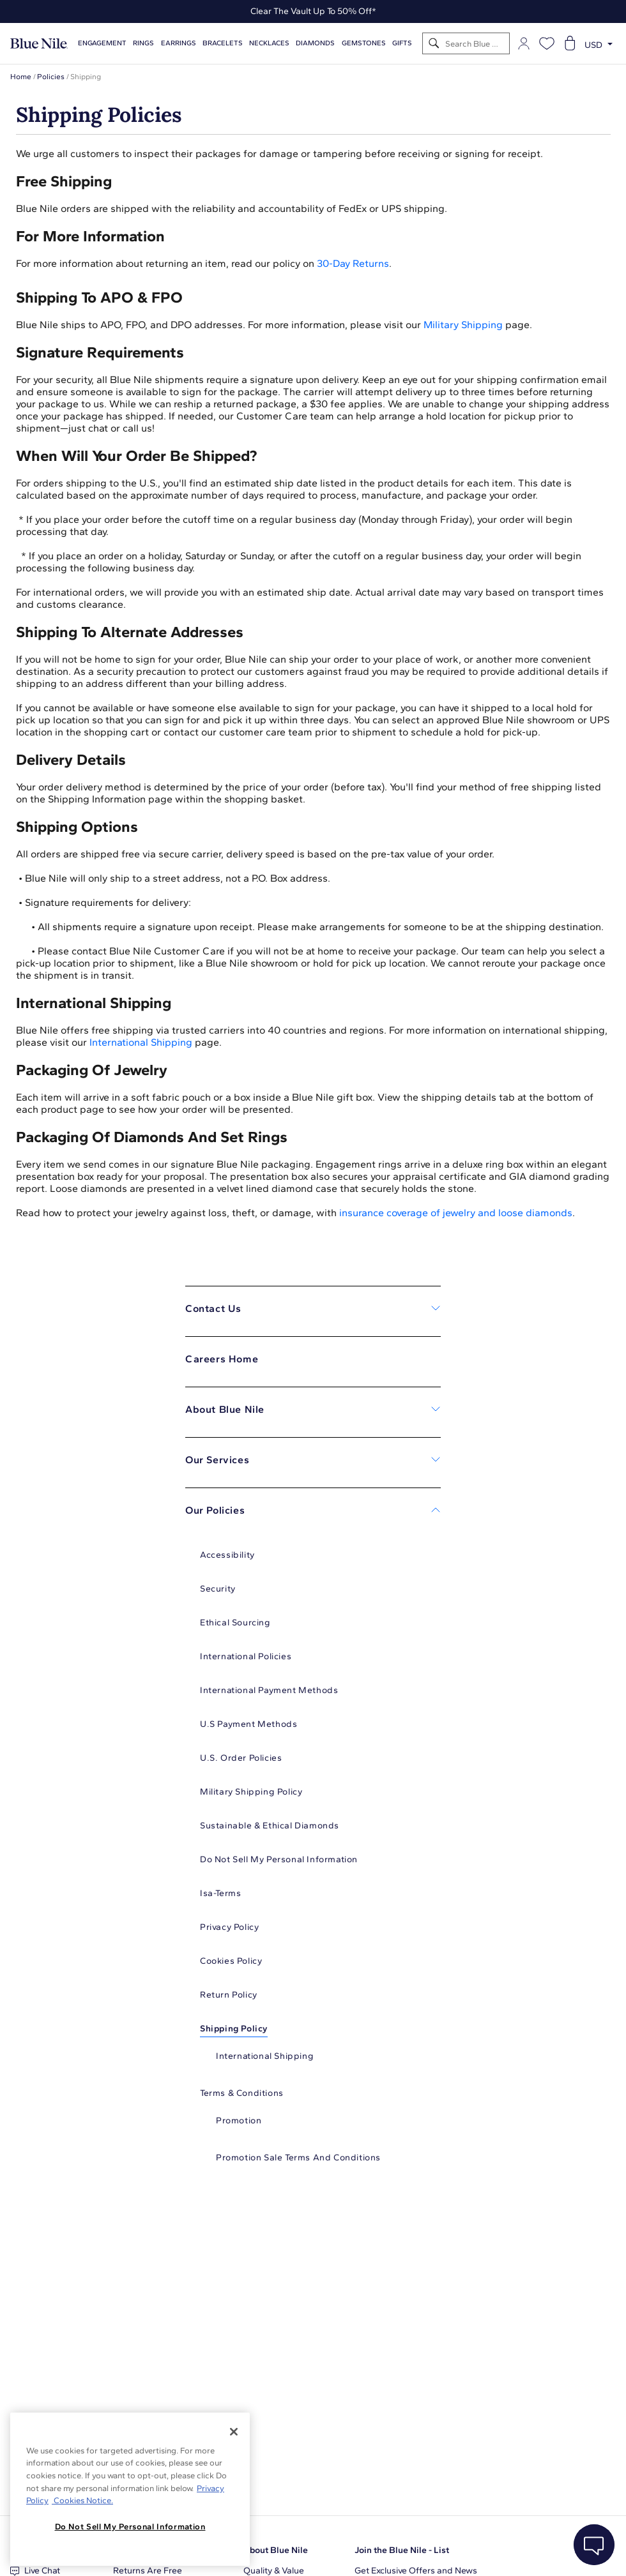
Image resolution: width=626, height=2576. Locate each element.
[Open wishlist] (547, 43)
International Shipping (141, 1042)
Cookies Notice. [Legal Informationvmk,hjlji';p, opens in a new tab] (82, 2500)
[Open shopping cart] (570, 43)
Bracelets (222, 43)
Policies (51, 76)
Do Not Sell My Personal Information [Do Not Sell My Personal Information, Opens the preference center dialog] (130, 2526)
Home (20, 76)
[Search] (434, 43)
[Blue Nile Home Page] (39, 43)
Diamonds (315, 43)
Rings (143, 43)
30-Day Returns (353, 263)
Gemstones (364, 43)
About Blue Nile (275, 2550)
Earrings (178, 43)
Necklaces (269, 43)
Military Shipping (463, 325)
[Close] (234, 2432)
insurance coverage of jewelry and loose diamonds (455, 1213)
